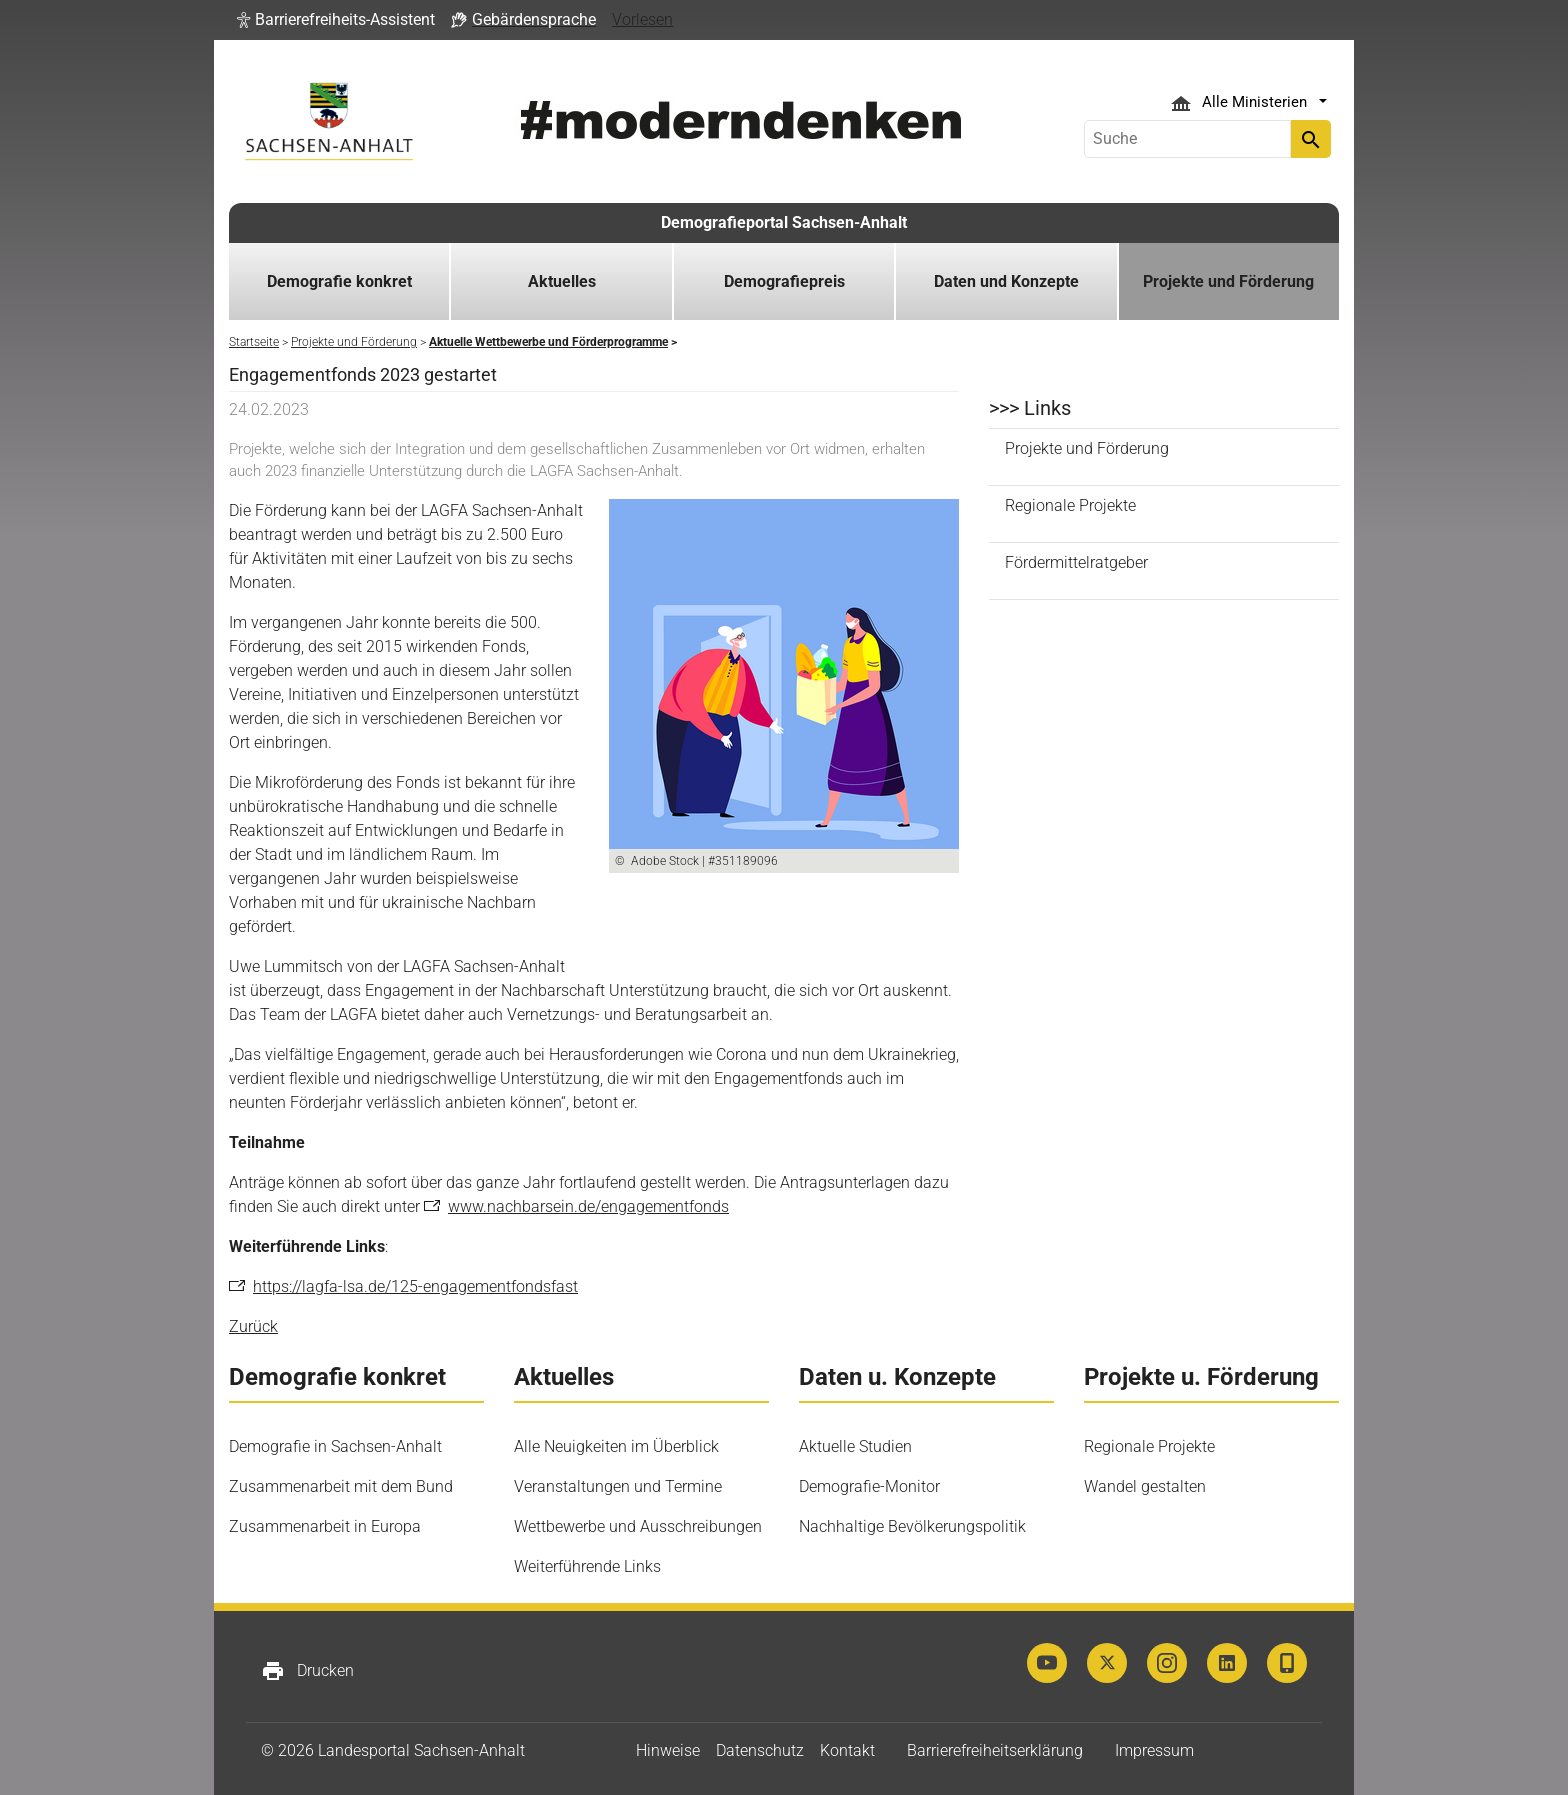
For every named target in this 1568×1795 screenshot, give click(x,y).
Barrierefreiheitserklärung (995, 1750)
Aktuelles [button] (562, 281)
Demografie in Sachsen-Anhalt (335, 1446)
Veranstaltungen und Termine (618, 1486)
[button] (336, 20)
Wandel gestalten (1145, 1486)
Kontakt (847, 1750)
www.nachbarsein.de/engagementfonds (588, 1206)
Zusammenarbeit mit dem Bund (341, 1486)
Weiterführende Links (587, 1566)
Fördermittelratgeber (1076, 562)
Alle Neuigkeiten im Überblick (616, 1446)
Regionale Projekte (1070, 505)
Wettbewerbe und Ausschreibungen (638, 1526)
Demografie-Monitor (869, 1486)
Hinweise (668, 1750)
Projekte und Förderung (1087, 448)
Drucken (307, 1671)
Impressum (1154, 1750)
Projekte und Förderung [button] (1228, 281)
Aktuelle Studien (855, 1446)
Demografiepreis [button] (784, 281)
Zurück (253, 1326)
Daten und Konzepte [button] (1006, 281)
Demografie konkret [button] (339, 281)
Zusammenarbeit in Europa (325, 1526)
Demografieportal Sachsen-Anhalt (784, 222)
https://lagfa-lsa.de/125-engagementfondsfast (415, 1286)
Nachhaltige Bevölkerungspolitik (912, 1526)
